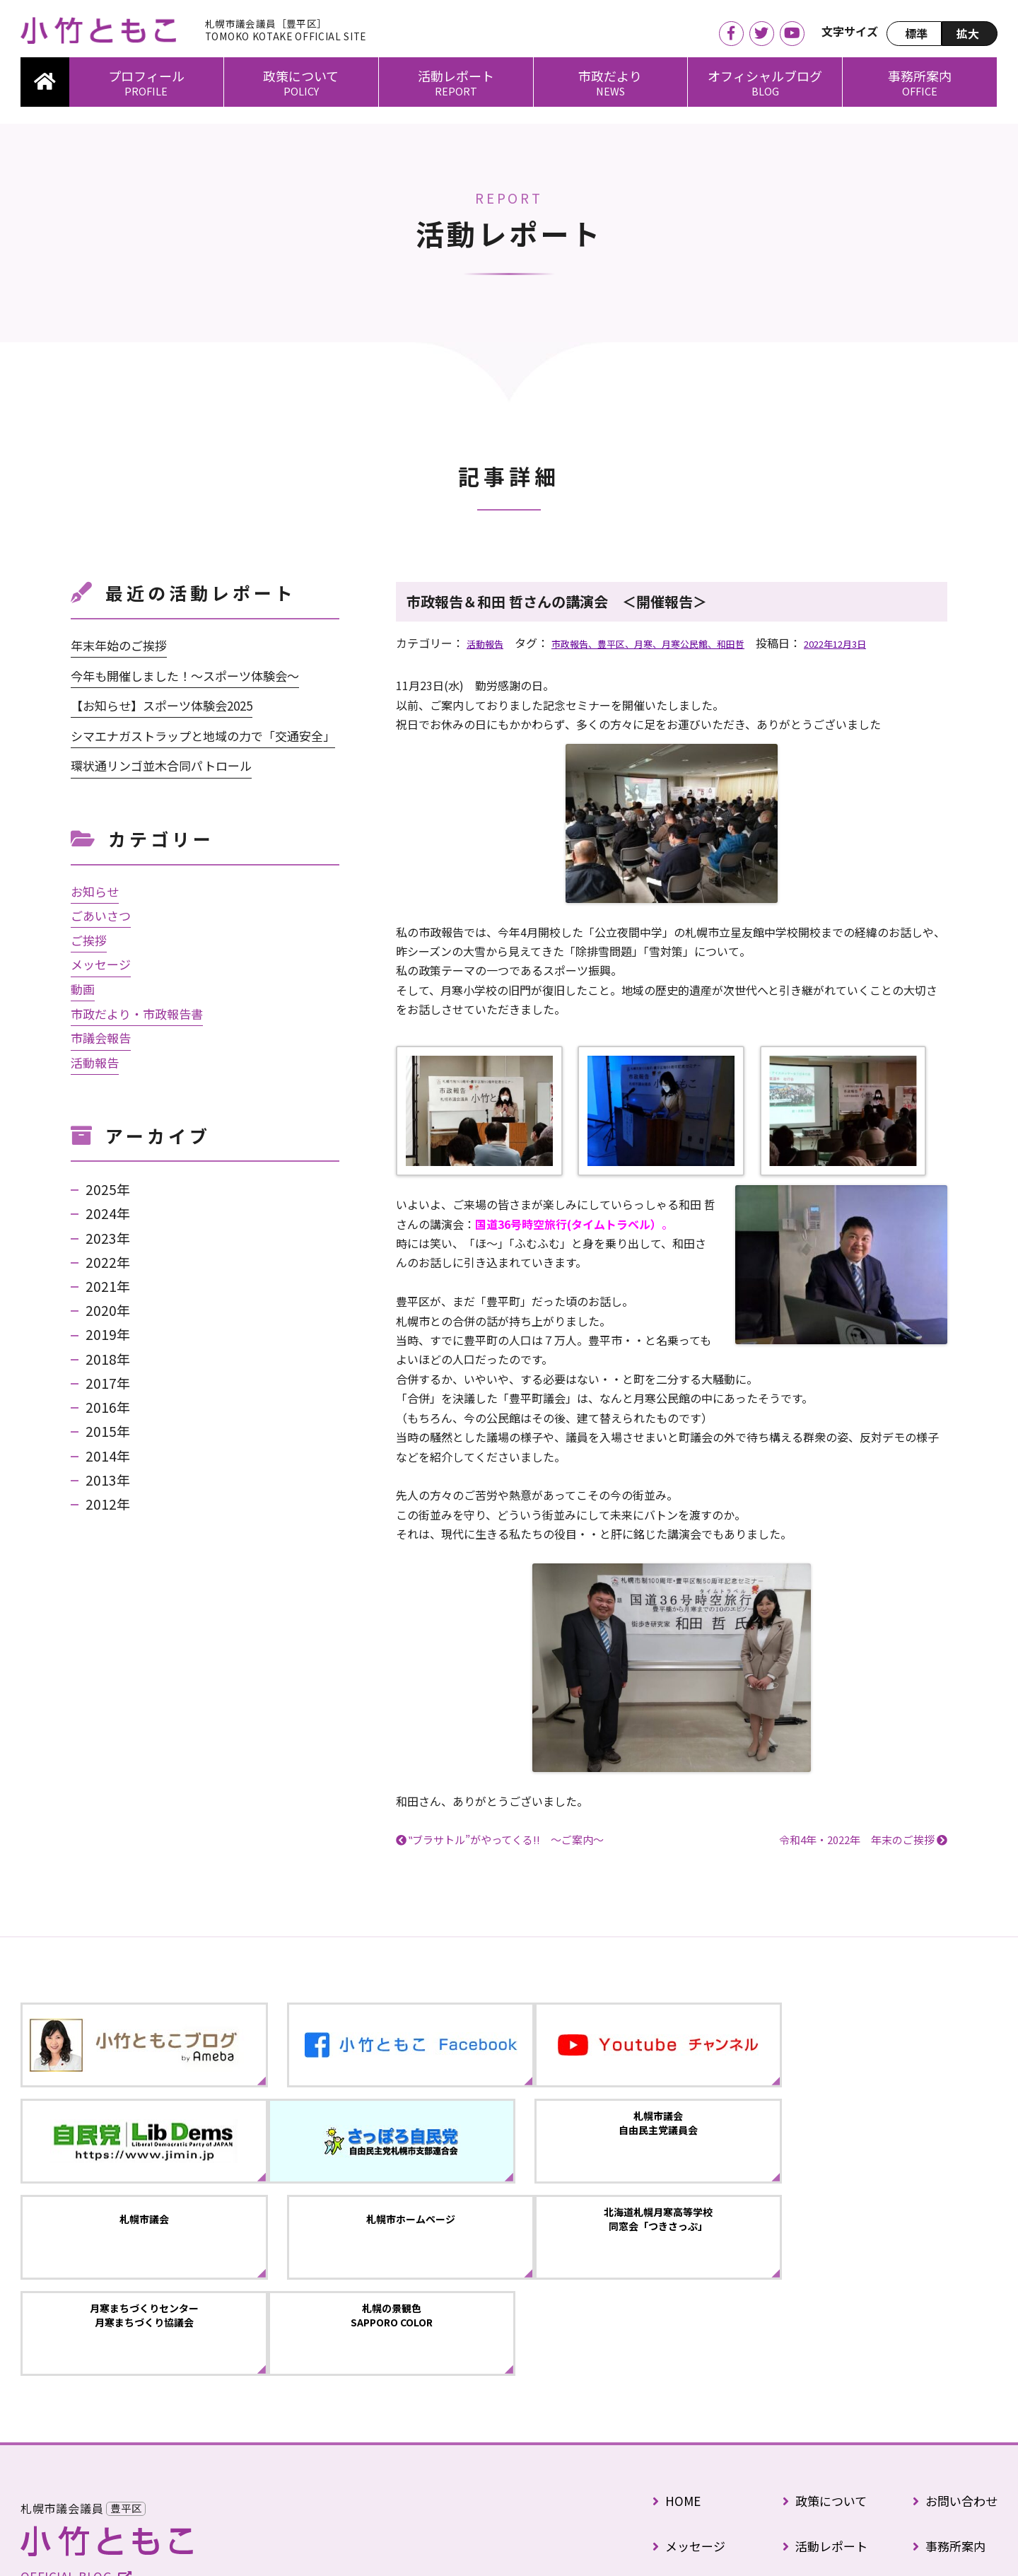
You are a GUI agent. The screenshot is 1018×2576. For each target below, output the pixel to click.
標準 (916, 33)
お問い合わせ (955, 2333)
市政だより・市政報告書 (137, 1013)
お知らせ (95, 891)
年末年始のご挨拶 (119, 645)
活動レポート (456, 75)
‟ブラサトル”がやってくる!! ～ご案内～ (506, 1839)
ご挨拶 (89, 940)
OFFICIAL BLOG (76, 2421)
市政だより (610, 75)
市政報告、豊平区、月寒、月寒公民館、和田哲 (678, 642)
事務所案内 (920, 75)
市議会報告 (101, 1038)
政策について (301, 75)
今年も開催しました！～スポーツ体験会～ (185, 675)
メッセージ (101, 964)
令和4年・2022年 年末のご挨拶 (857, 1839)
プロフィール (146, 75)
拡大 (967, 33)
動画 (83, 989)
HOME (677, 2333)
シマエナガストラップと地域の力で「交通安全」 (203, 736)
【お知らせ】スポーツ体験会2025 (161, 705)
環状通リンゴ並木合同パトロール (161, 765)
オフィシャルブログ (765, 75)
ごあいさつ (101, 915)
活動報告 (489, 642)
